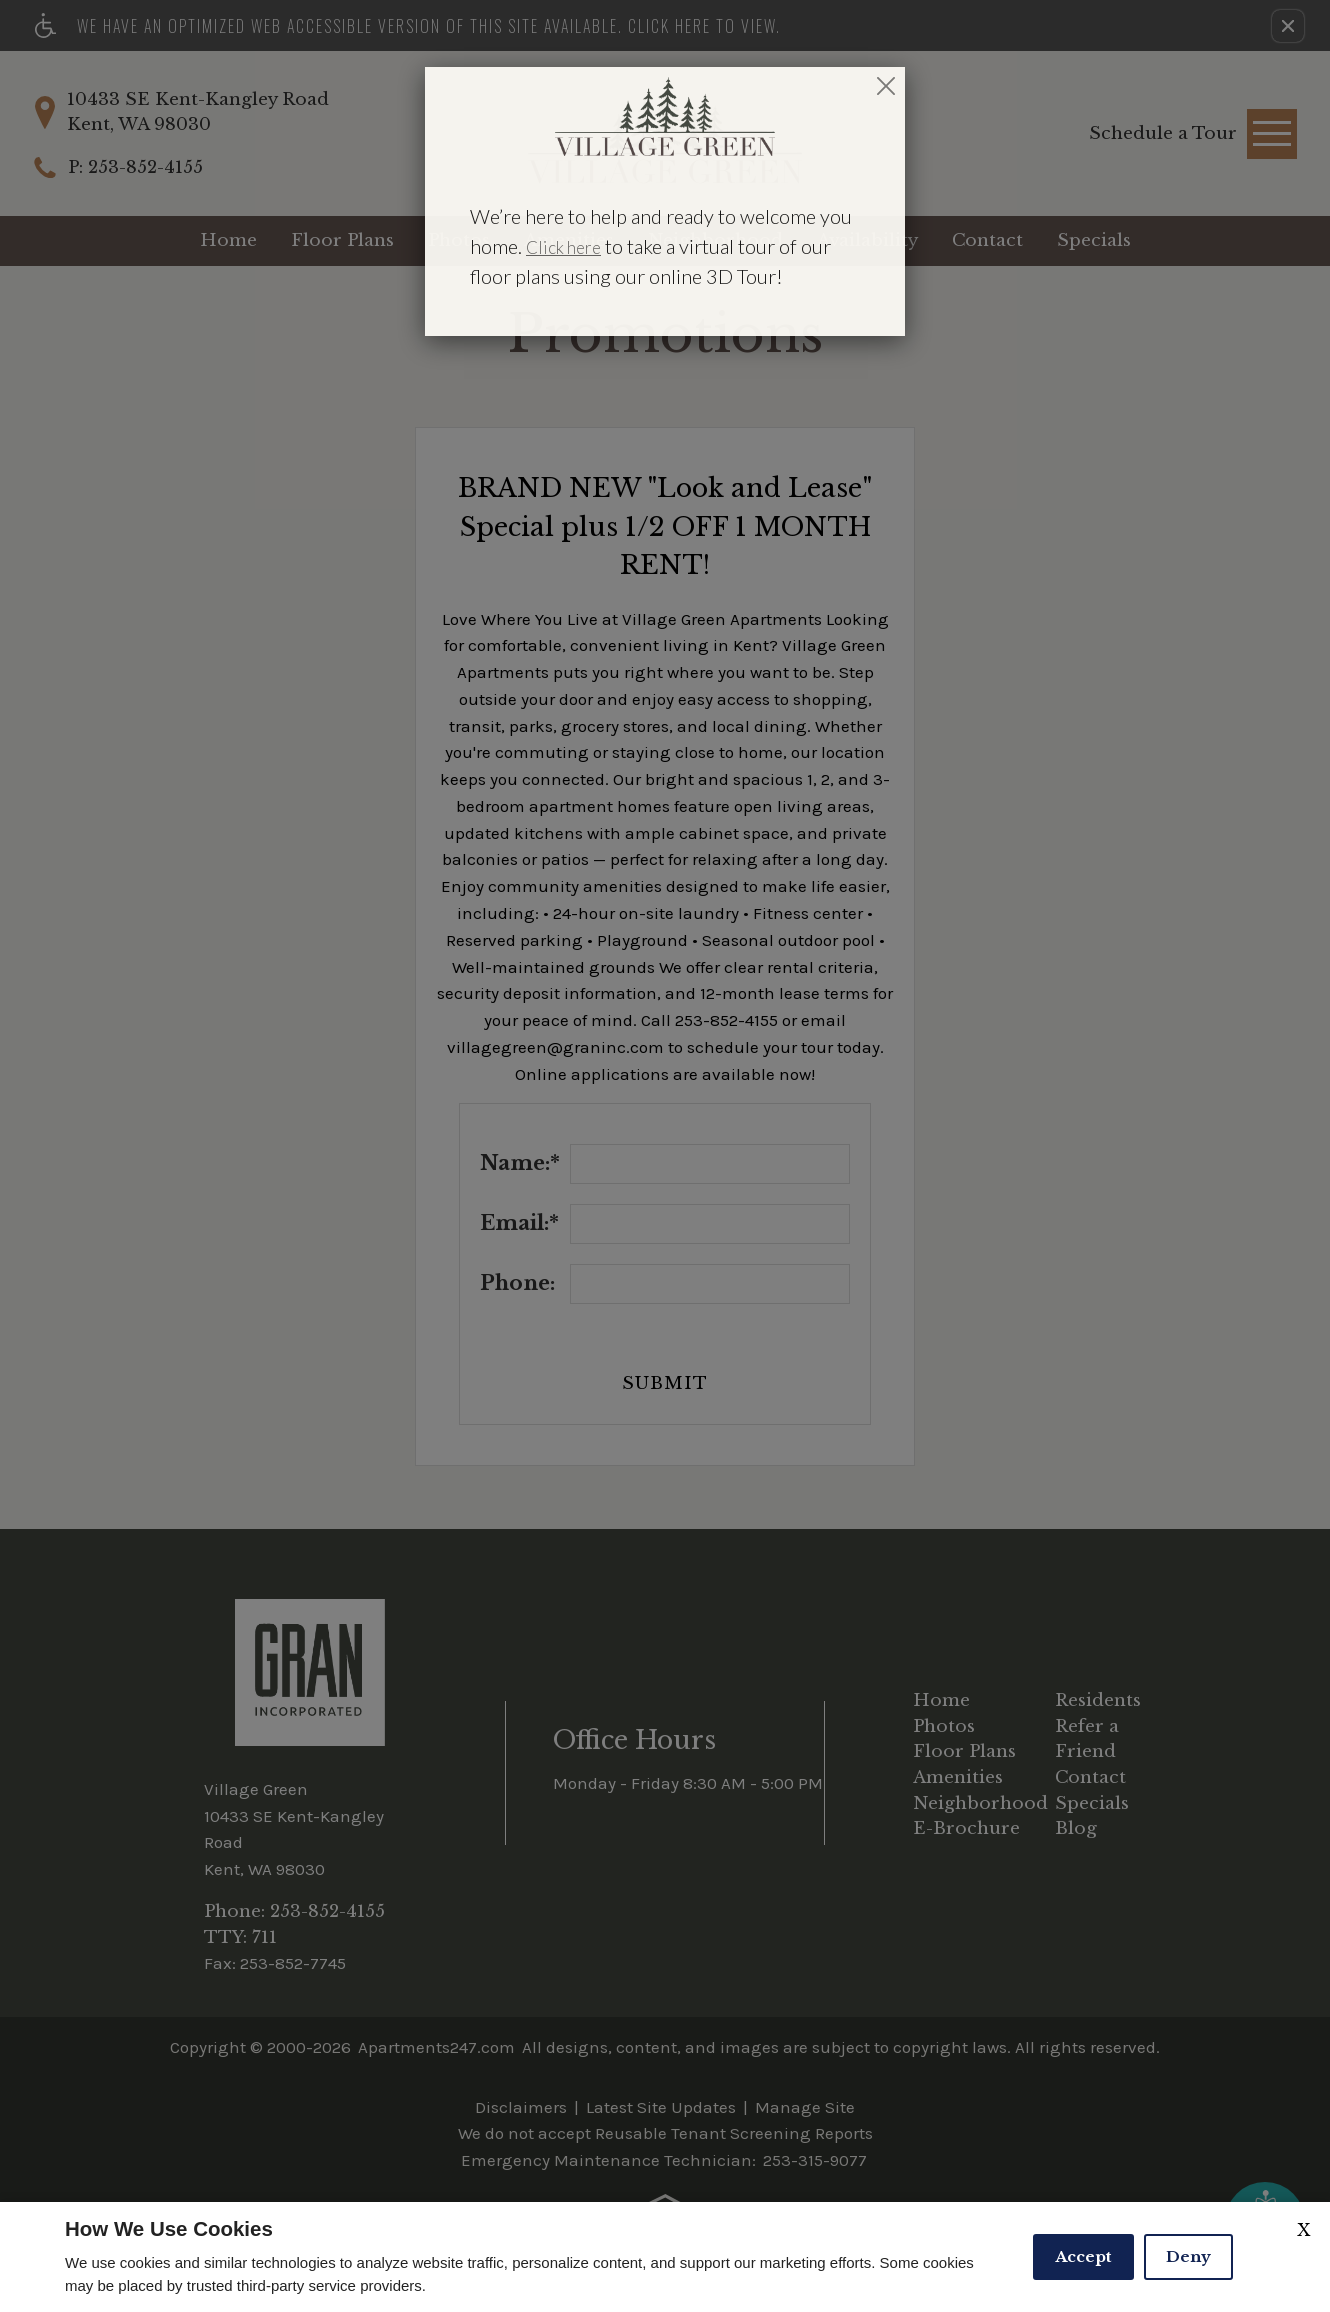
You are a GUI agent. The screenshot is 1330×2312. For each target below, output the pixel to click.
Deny (1188, 2256)
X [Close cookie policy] (1303, 2230)
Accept (1083, 2256)
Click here (563, 247)
